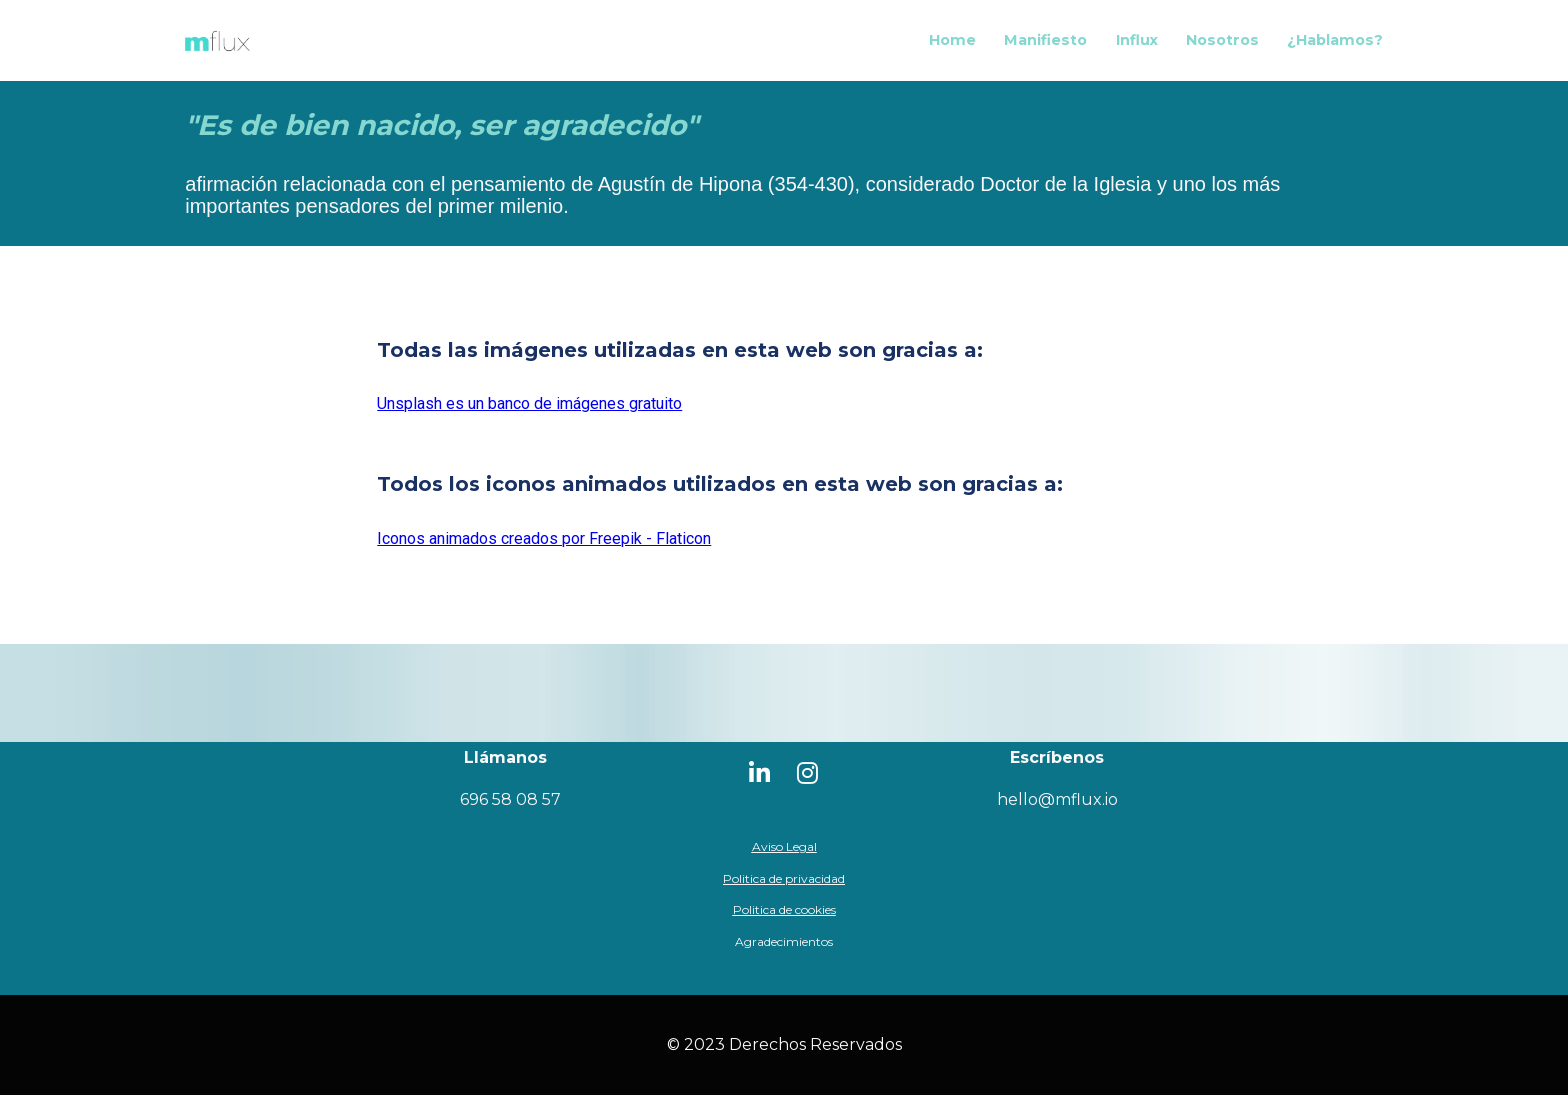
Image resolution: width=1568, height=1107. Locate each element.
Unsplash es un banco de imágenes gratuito (529, 415)
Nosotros (1222, 46)
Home (952, 46)
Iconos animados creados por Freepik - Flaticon (544, 550)
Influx (1137, 46)
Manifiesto (1045, 46)
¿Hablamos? (1335, 46)
